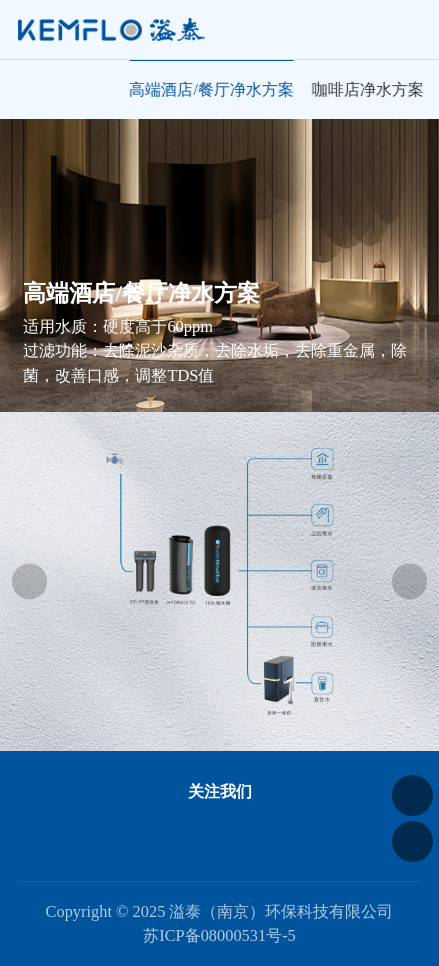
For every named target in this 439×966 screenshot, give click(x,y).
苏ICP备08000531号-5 (219, 935)
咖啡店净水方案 (369, 89)
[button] (29, 581)
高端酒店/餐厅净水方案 (213, 89)
